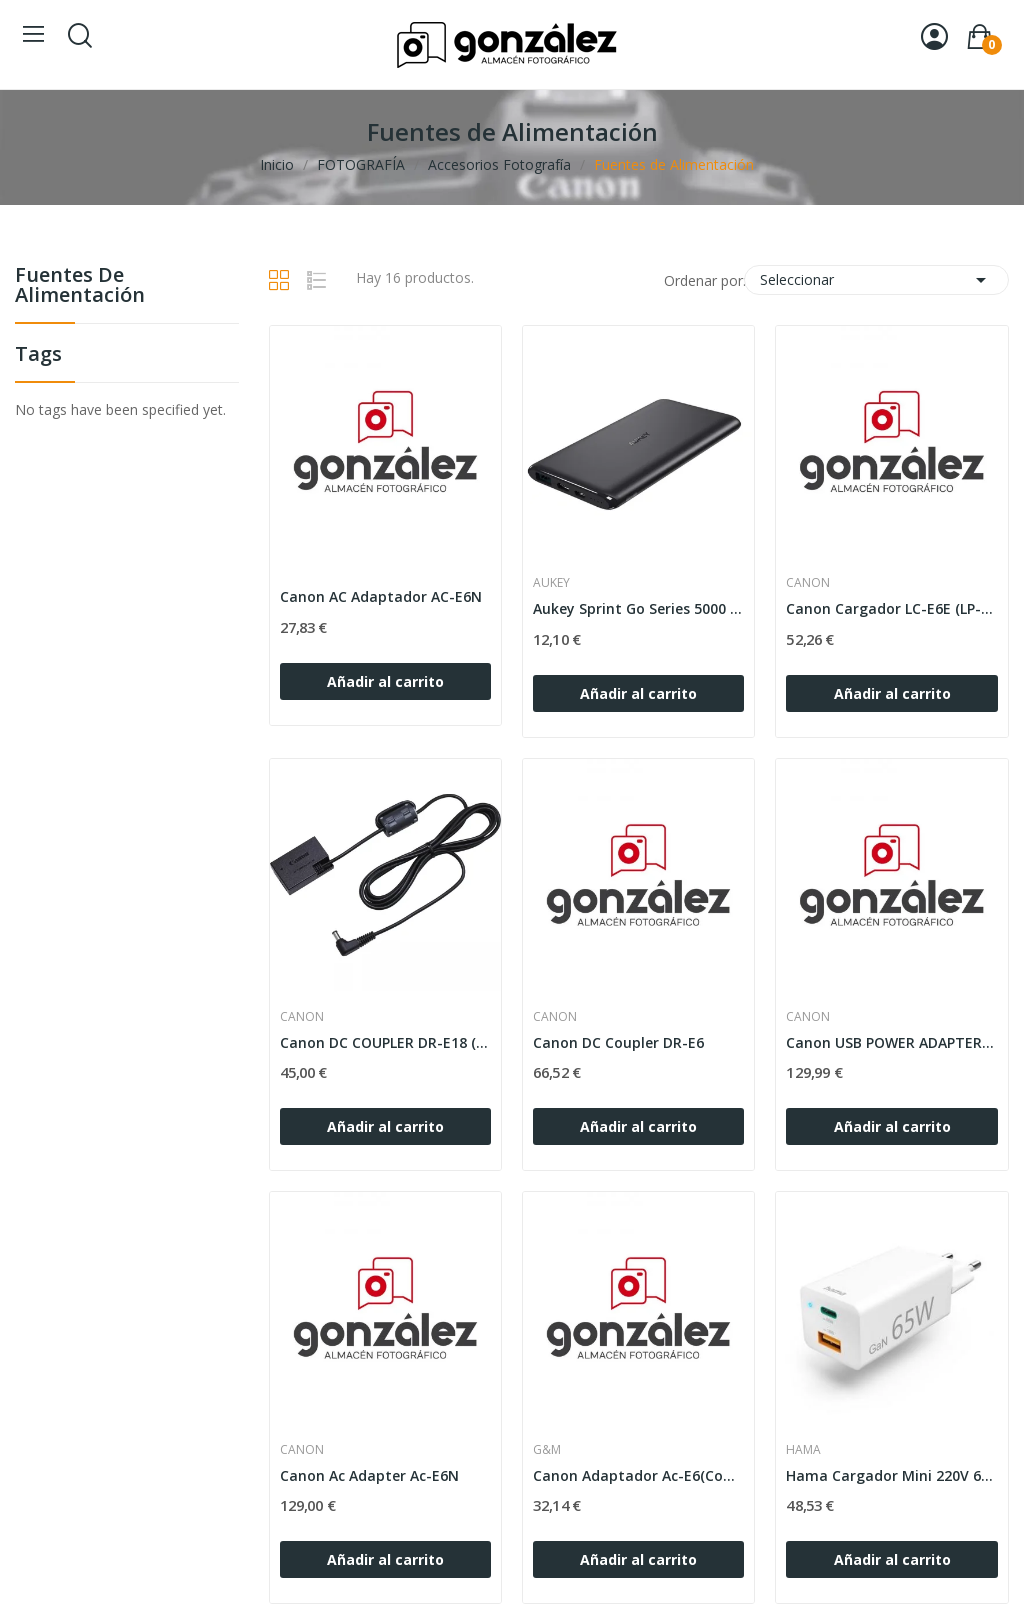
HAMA (803, 1450)
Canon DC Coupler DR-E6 (618, 1042)
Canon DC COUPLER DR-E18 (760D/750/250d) (385, 1042)
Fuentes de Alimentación (80, 286)
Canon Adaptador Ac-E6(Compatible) (638, 1475)
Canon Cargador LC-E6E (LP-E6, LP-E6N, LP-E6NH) (891, 608)
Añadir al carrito (385, 681)
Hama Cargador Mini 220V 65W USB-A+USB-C (891, 1475)
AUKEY (551, 583)
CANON (808, 583)
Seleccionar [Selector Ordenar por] (876, 280)
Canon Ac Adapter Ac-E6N (369, 1475)
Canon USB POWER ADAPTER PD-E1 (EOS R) (891, 1042)
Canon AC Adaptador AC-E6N (381, 596)
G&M (547, 1450)
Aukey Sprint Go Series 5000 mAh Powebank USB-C (638, 608)
